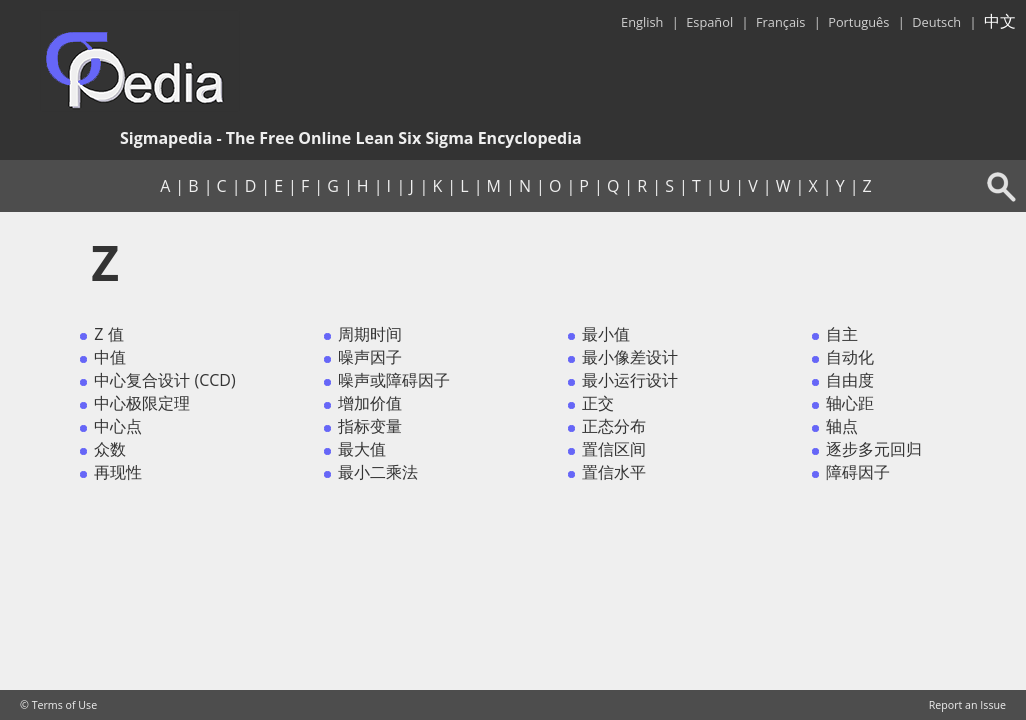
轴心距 (850, 403)
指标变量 (370, 426)
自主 (842, 334)
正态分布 (614, 426)
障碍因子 (858, 472)
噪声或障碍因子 (394, 380)
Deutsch (936, 22)
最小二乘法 (378, 472)
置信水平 (614, 472)
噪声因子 (370, 357)
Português (858, 22)
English (642, 22)
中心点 (118, 426)
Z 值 (108, 334)
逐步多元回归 (874, 449)
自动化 (850, 357)
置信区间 (614, 449)
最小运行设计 (630, 380)
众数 (110, 449)
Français (780, 22)
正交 (598, 403)
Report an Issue (967, 705)
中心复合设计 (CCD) (164, 380)
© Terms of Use (58, 705)
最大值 (362, 449)
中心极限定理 (142, 403)
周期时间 (370, 334)
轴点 (842, 426)
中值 (110, 357)
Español (709, 22)
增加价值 (370, 403)
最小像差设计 (630, 357)
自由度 (850, 380)
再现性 (118, 472)
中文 (1000, 21)
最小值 (606, 334)
